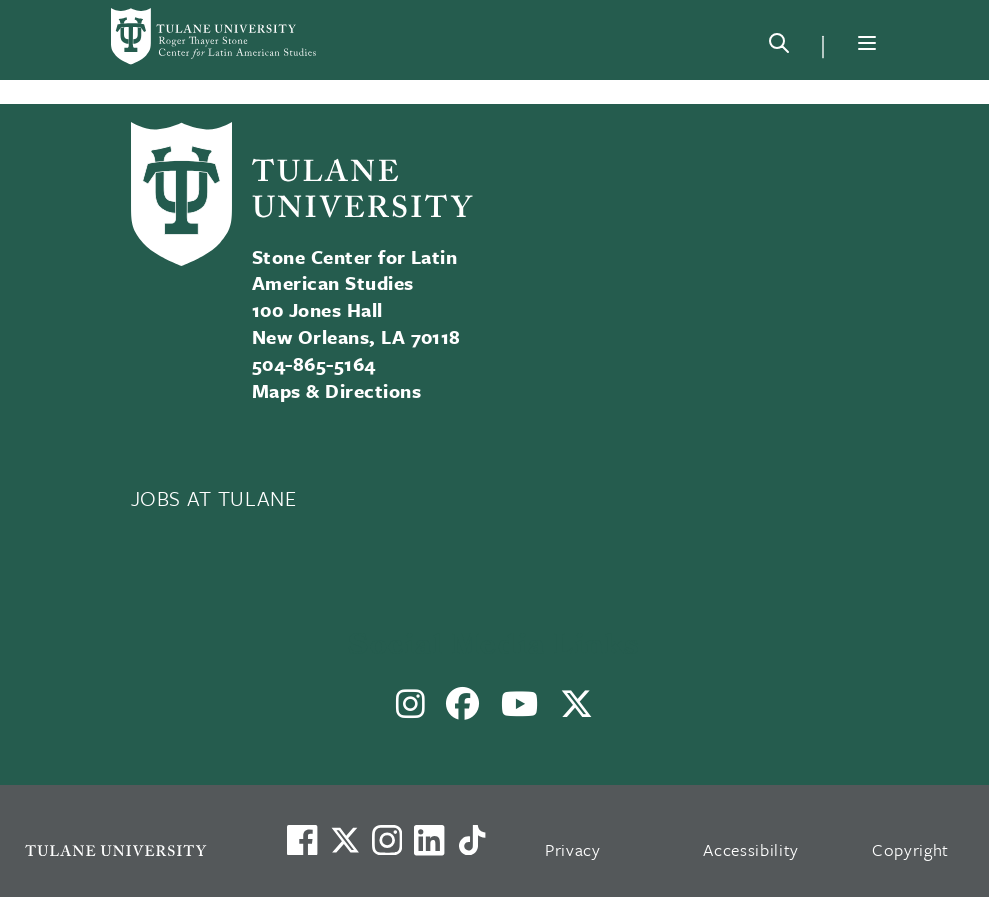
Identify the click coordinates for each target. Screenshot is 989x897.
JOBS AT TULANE (214, 498)
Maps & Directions (336, 390)
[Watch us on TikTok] (472, 840)
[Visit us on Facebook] (302, 840)
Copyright (910, 849)
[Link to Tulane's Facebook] (387, 840)
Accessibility (751, 849)
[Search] (779, 47)
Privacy (573, 849)
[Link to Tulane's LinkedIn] (429, 840)
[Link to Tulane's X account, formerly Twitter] (345, 840)
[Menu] (867, 43)
